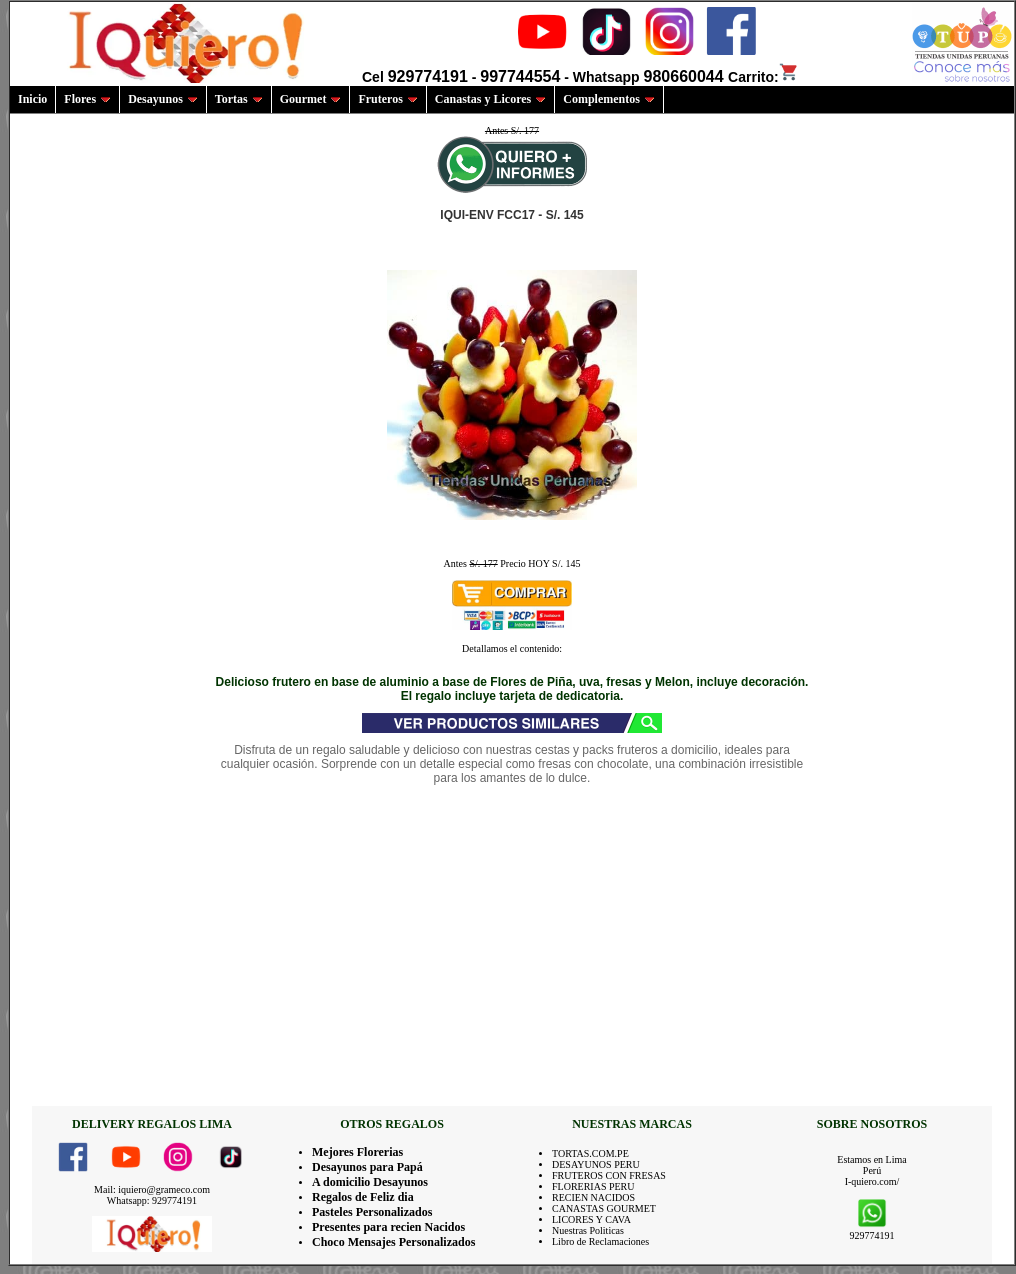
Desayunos (163, 99)
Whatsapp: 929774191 (152, 1200)
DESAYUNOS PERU (596, 1164)
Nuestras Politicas (588, 1230)
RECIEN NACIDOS (593, 1197)
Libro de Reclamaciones (600, 1241)
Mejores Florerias (357, 1152)
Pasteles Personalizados (372, 1212)
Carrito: (763, 77)
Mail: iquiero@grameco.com (152, 1189)
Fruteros (387, 99)
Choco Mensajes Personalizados (393, 1242)
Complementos (609, 99)
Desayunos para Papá (367, 1167)
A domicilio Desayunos (370, 1182)
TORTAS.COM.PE (590, 1153)
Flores (87, 99)
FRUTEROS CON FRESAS (609, 1175)
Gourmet (311, 99)
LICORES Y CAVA (591, 1219)
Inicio (32, 99)
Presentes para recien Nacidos (388, 1227)
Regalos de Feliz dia (363, 1197)
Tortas (239, 99)
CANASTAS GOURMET (604, 1208)
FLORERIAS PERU (593, 1186)
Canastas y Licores (490, 99)
